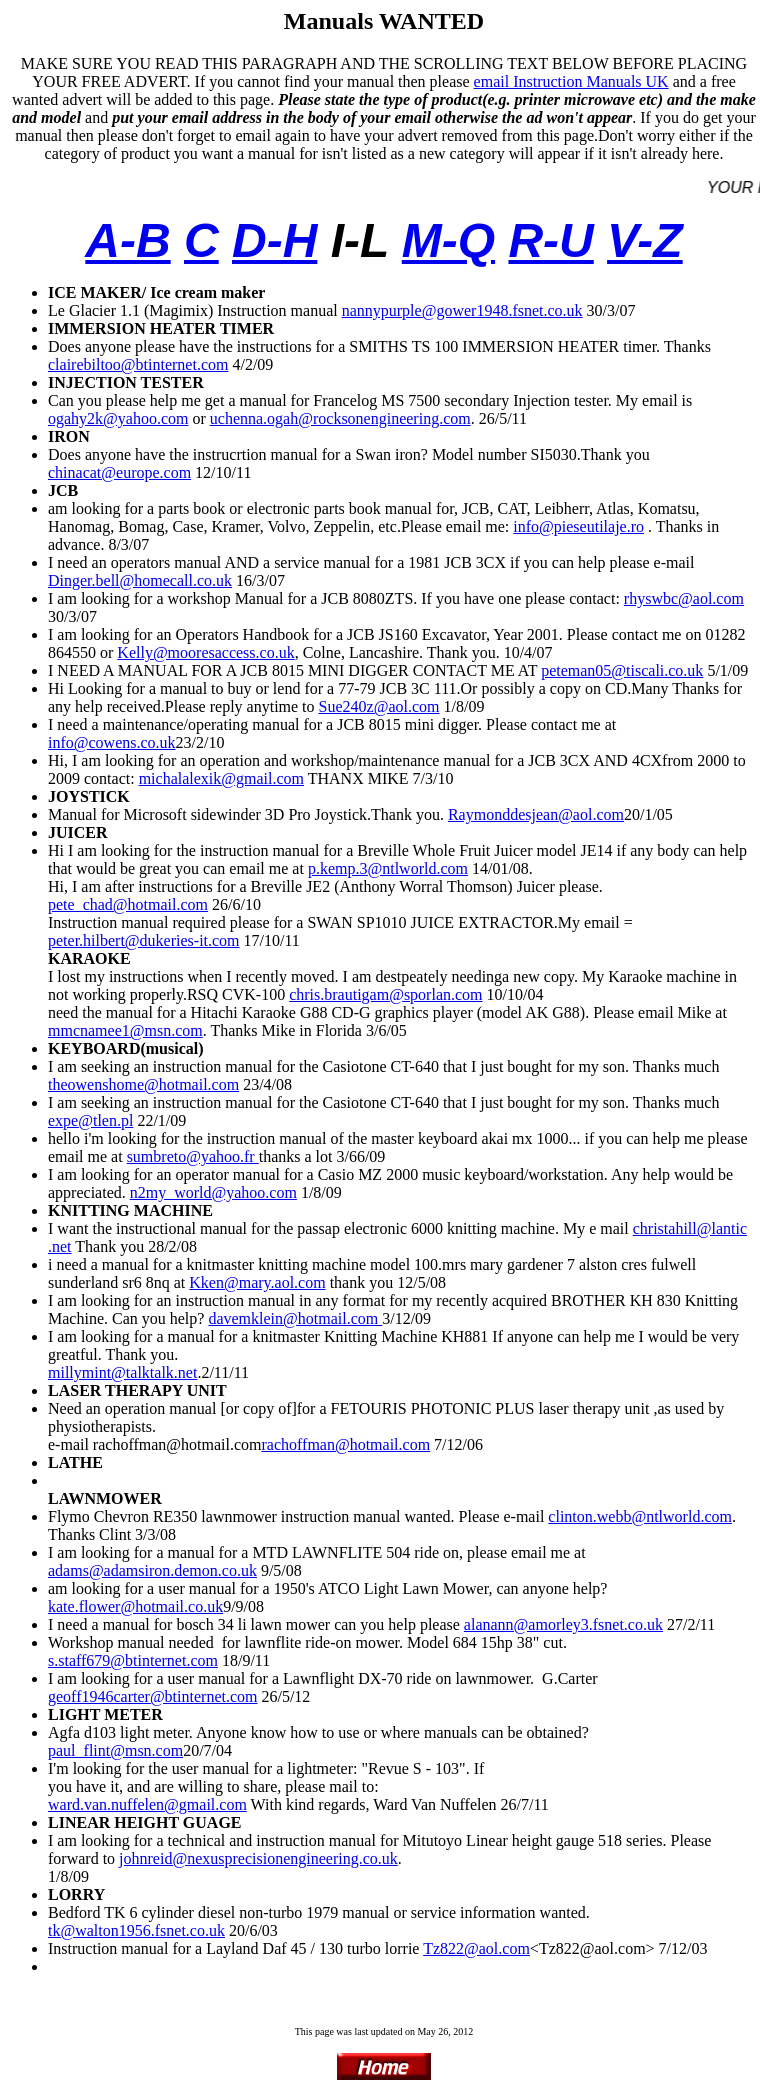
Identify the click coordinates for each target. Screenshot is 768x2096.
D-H (274, 240)
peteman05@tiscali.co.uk (622, 670)
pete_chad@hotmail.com (128, 904)
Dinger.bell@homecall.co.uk (140, 580)
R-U (550, 240)
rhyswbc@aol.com (684, 598)
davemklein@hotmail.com (295, 1318)
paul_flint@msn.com (115, 1750)
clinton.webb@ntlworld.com (640, 1516)
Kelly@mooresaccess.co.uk (205, 652)
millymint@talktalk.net (122, 1372)
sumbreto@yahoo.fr (193, 1156)
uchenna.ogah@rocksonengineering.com (340, 418)
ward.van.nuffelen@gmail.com (147, 1804)
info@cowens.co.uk (112, 742)
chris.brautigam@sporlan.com (385, 994)
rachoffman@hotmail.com (345, 1444)
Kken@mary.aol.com (257, 1282)
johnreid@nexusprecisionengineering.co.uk (258, 1858)
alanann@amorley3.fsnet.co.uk (563, 1624)
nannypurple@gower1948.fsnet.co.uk (462, 310)
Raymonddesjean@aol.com (536, 814)
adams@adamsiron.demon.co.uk (152, 1570)
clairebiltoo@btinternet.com (138, 364)
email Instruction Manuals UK (571, 81)
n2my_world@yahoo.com (213, 1192)
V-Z (645, 240)
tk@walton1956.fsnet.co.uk (136, 1930)
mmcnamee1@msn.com (125, 1030)
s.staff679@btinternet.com (133, 1660)
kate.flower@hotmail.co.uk (135, 1606)
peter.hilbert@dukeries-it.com (144, 940)
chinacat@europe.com (119, 472)
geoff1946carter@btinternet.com (152, 1696)
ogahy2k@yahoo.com (118, 418)
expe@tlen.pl (90, 1120)
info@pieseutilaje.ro (578, 526)
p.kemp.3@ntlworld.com (388, 868)
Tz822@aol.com (476, 1948)
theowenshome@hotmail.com (143, 1084)
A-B (127, 240)
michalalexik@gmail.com (221, 778)
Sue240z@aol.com (379, 706)
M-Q (448, 240)
